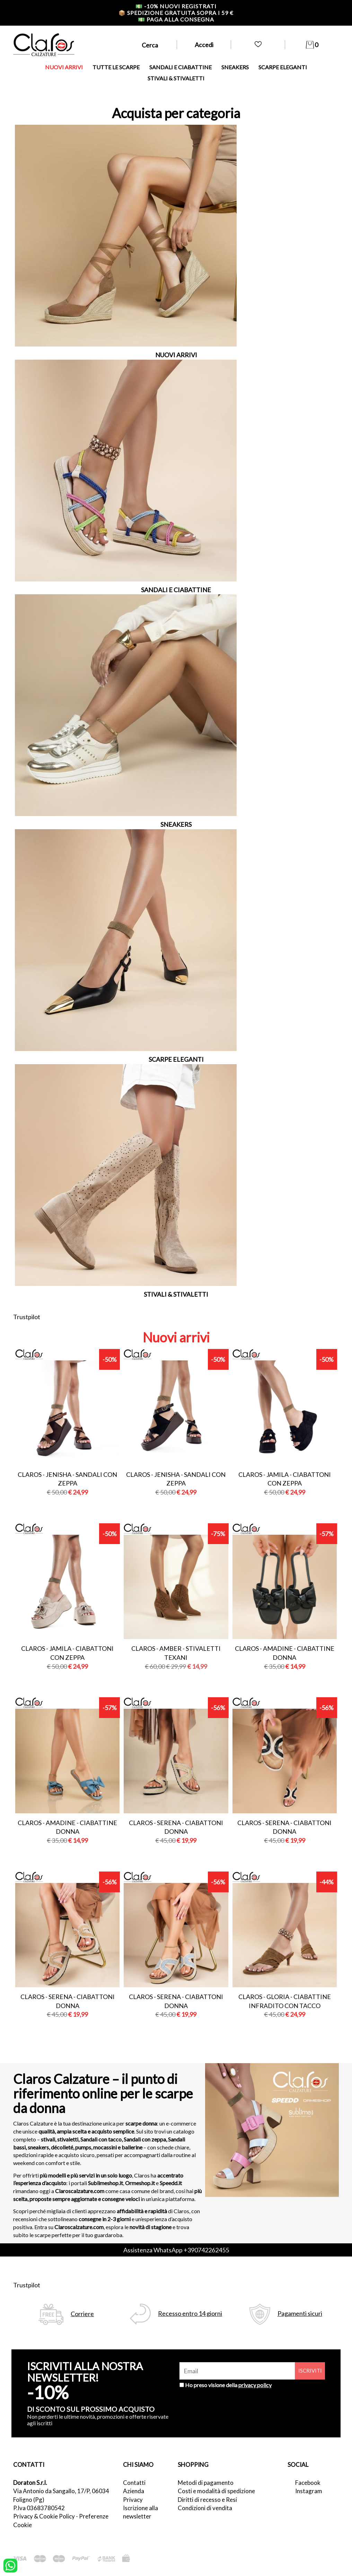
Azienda (133, 2491)
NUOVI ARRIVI (64, 67)
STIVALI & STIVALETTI (176, 78)
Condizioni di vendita (205, 2508)
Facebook (307, 2482)
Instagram (308, 2491)
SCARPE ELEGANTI (282, 67)
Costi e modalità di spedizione (216, 2491)
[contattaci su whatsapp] (10, 2565)
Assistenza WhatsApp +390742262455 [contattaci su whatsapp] (176, 2250)
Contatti (134, 2482)
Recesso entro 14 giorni (190, 2313)
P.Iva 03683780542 (39, 2508)
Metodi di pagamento (206, 2482)
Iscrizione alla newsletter (140, 2512)
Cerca (150, 45)
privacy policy (255, 2385)
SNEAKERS (235, 67)
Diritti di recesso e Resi (207, 2499)
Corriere (82, 2313)
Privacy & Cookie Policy (44, 2516)
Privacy (133, 2499)
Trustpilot (26, 1317)
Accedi (204, 45)
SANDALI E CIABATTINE (180, 67)
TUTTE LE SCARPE (116, 67)
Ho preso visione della (228, 2385)
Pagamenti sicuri (300, 2313)
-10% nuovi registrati (176, 6)
